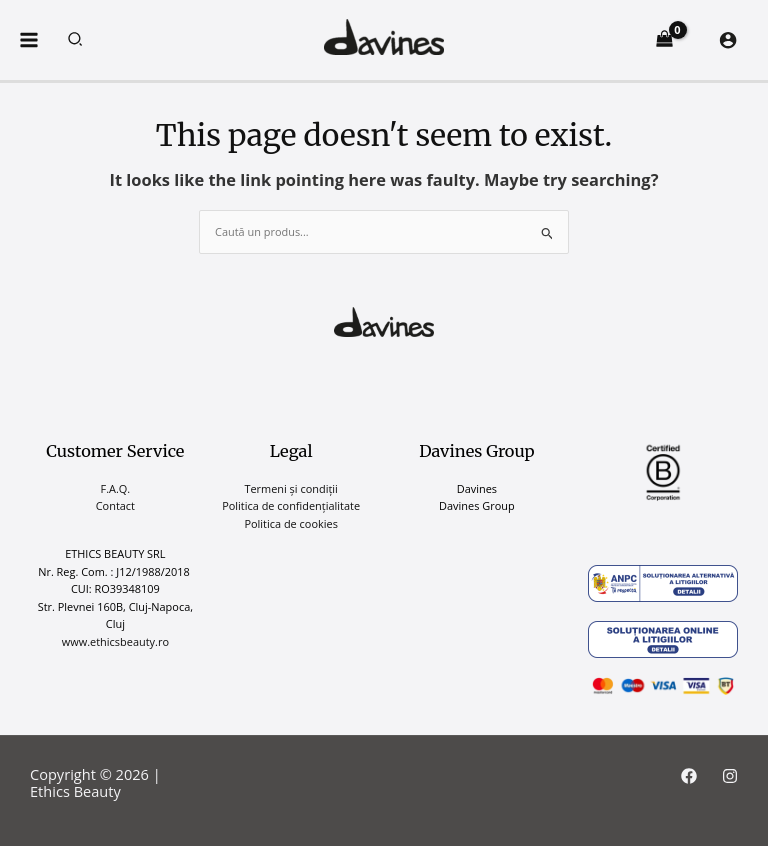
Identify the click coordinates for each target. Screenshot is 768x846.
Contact (115, 505)
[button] (76, 40)
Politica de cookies (290, 523)
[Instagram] (730, 776)
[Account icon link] (728, 40)
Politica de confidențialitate (291, 505)
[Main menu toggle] (29, 40)
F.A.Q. (116, 488)
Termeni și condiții (290, 488)
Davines (477, 488)
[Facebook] (689, 776)
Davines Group (477, 505)
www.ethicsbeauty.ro (115, 641)
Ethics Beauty (75, 791)
